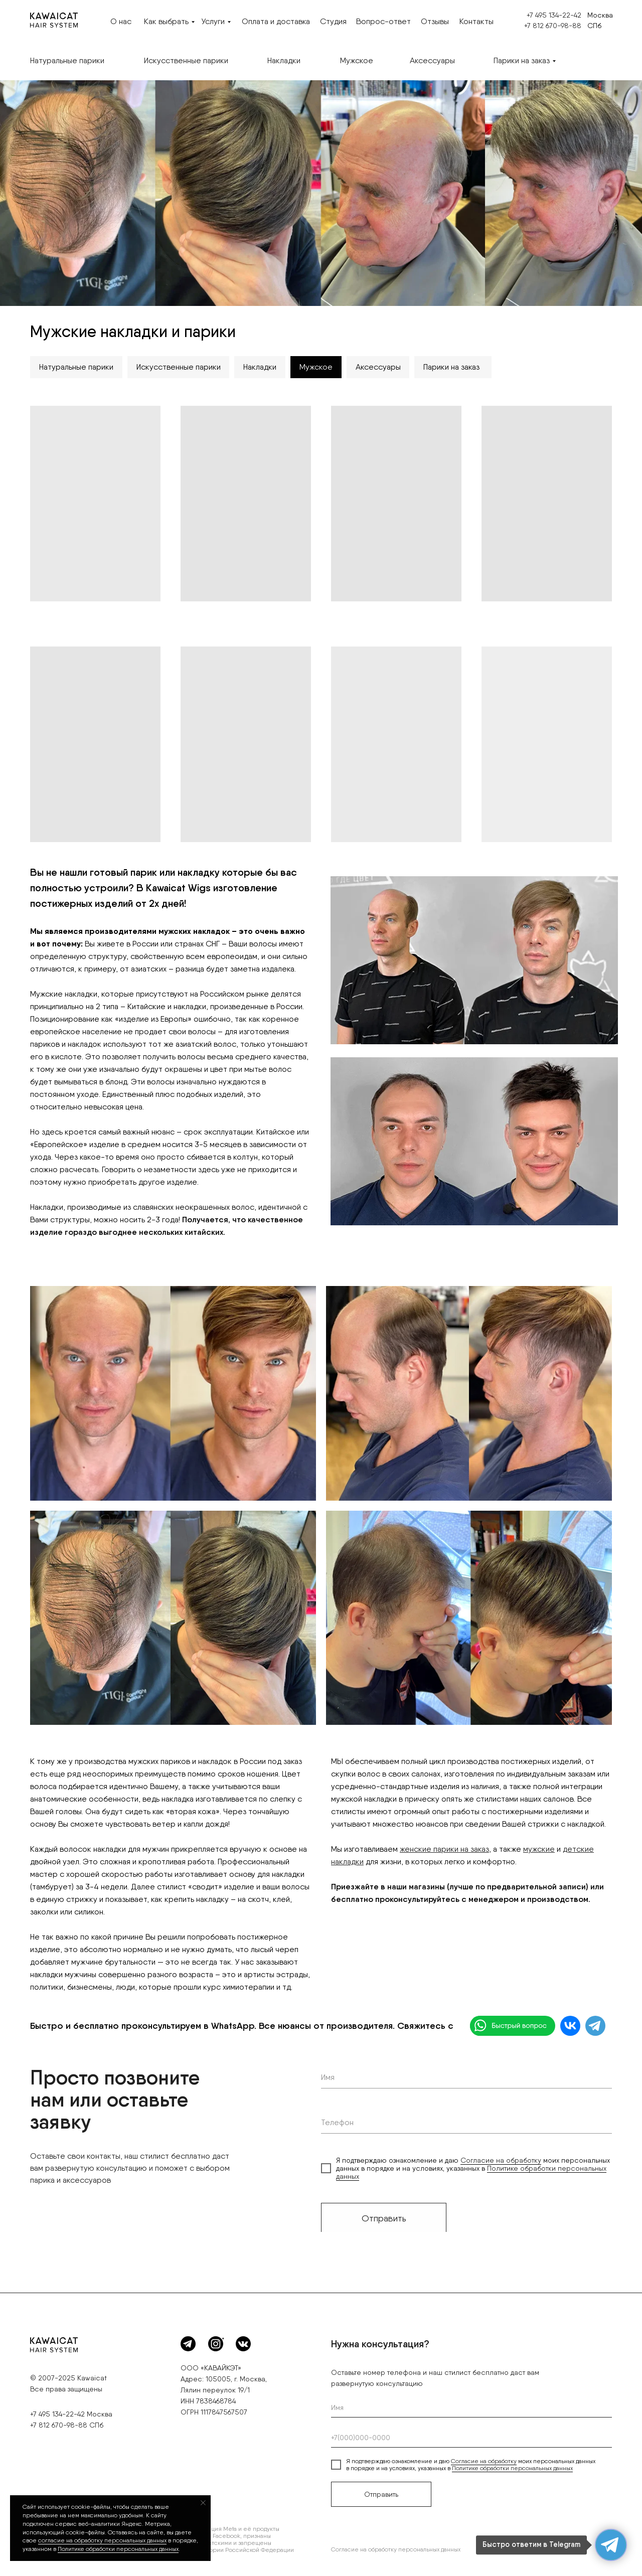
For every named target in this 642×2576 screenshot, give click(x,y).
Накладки (283, 60)
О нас (120, 21)
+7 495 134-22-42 (554, 15)
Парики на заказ (522, 60)
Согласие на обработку (500, 2161)
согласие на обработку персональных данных (102, 2540)
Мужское (356, 60)
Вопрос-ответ (383, 21)
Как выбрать (166, 21)
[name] (466, 2077)
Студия (333, 21)
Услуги (213, 21)
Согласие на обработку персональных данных (395, 2549)
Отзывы (435, 21)
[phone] (466, 2123)
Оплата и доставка (276, 21)
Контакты (476, 21)
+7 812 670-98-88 (552, 26)
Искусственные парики (186, 60)
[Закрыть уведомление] (203, 2503)
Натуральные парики (67, 60)
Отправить (384, 2218)
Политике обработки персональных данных (512, 2468)
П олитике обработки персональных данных (118, 2548)
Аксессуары (432, 60)
